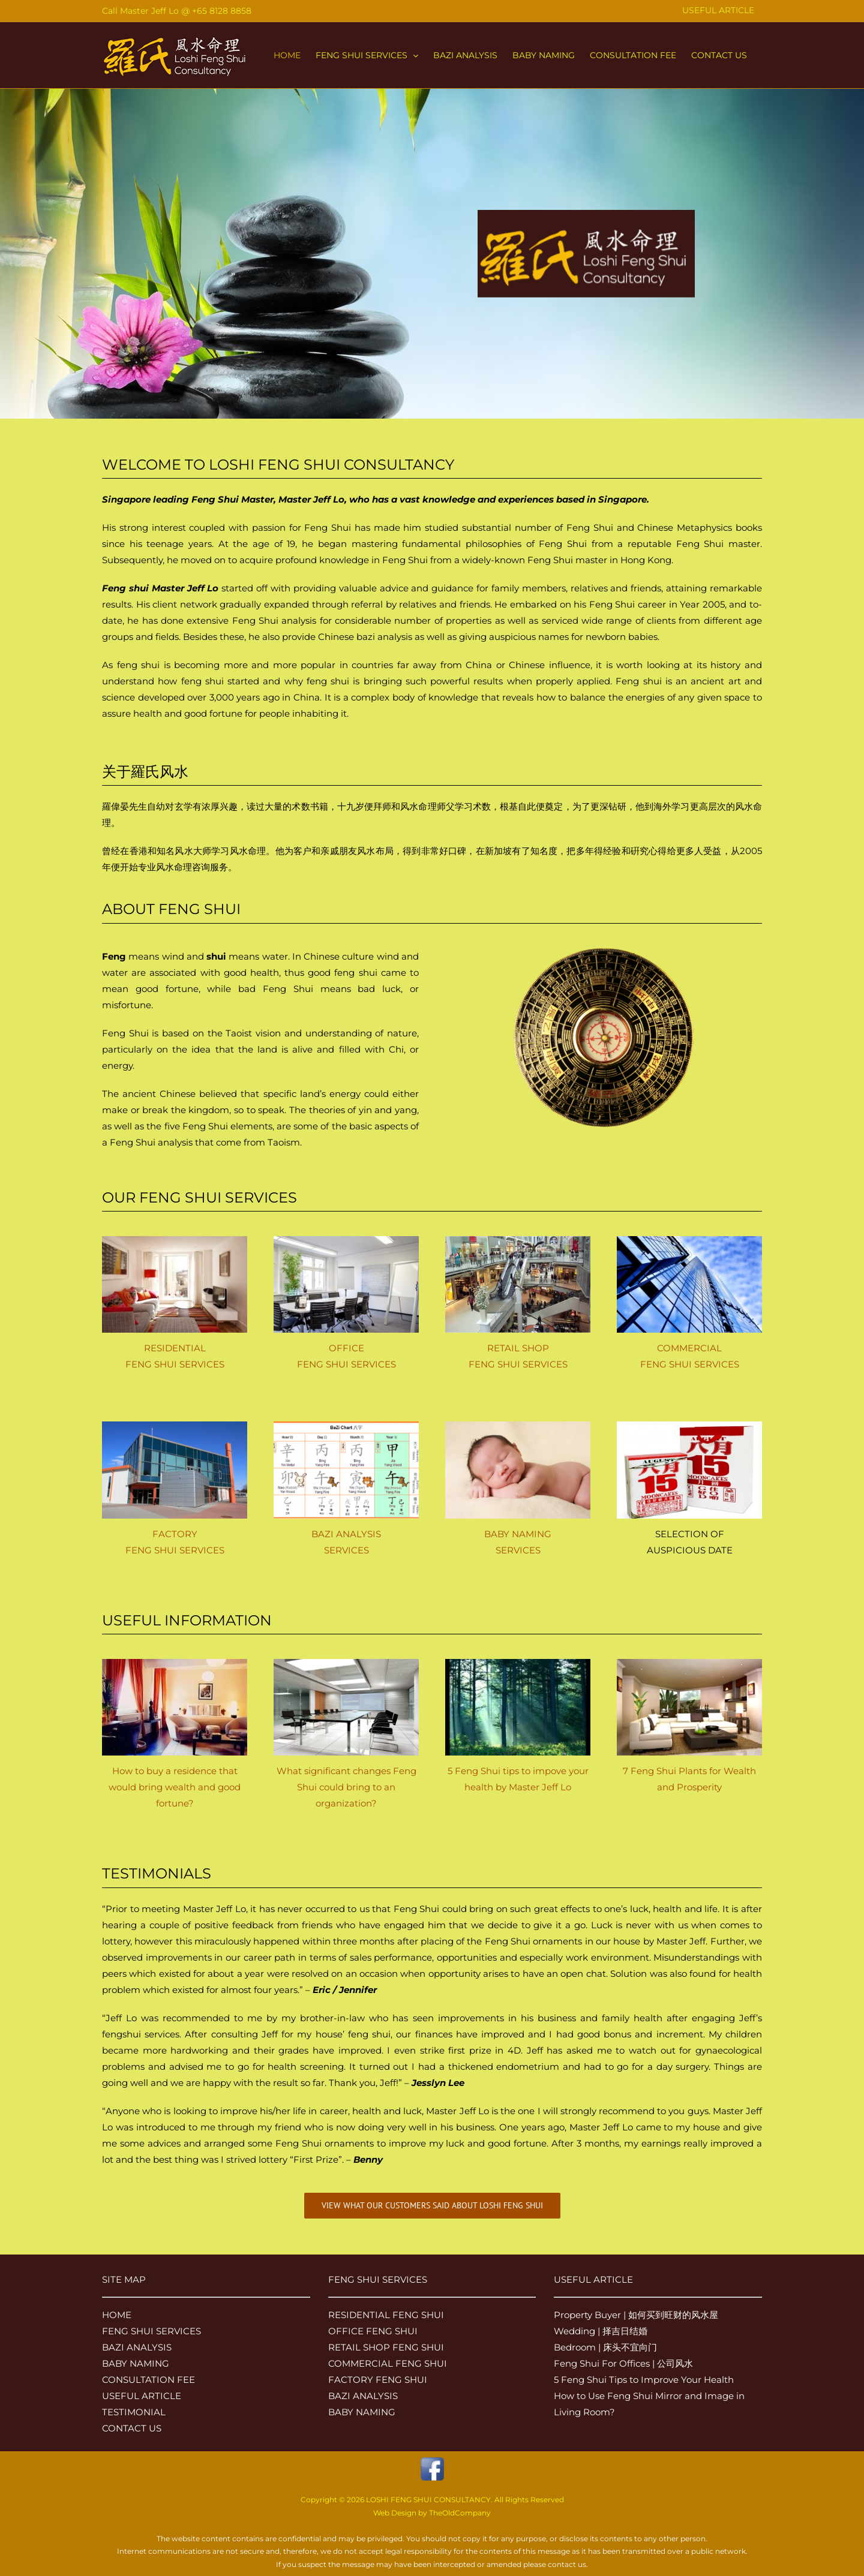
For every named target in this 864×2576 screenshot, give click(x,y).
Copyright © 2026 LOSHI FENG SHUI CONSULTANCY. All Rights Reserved (432, 2499)
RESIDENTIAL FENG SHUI (386, 2314)
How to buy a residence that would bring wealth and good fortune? (175, 1787)
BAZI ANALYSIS (346, 1534)
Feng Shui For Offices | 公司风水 (623, 2363)
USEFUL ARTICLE (141, 2395)
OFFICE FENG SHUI (373, 2331)
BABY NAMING (517, 1534)
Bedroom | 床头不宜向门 (605, 2347)
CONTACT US (131, 2428)
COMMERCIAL (689, 1348)
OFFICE (346, 1348)
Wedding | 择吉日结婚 (600, 2331)
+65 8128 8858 (221, 10)
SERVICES (346, 1550)
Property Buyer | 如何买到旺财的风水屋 (636, 2314)
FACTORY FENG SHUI (377, 2379)
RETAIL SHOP (518, 1348)
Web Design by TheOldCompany (432, 2512)
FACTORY (174, 1534)
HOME (116, 2314)
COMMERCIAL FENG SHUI (387, 2363)
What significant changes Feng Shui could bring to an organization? (346, 1787)
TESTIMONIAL (134, 2412)
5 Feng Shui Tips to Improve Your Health (644, 2379)
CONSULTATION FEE (148, 2379)
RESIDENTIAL (175, 1348)
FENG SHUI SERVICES (174, 1364)
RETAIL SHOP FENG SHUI (386, 2347)
